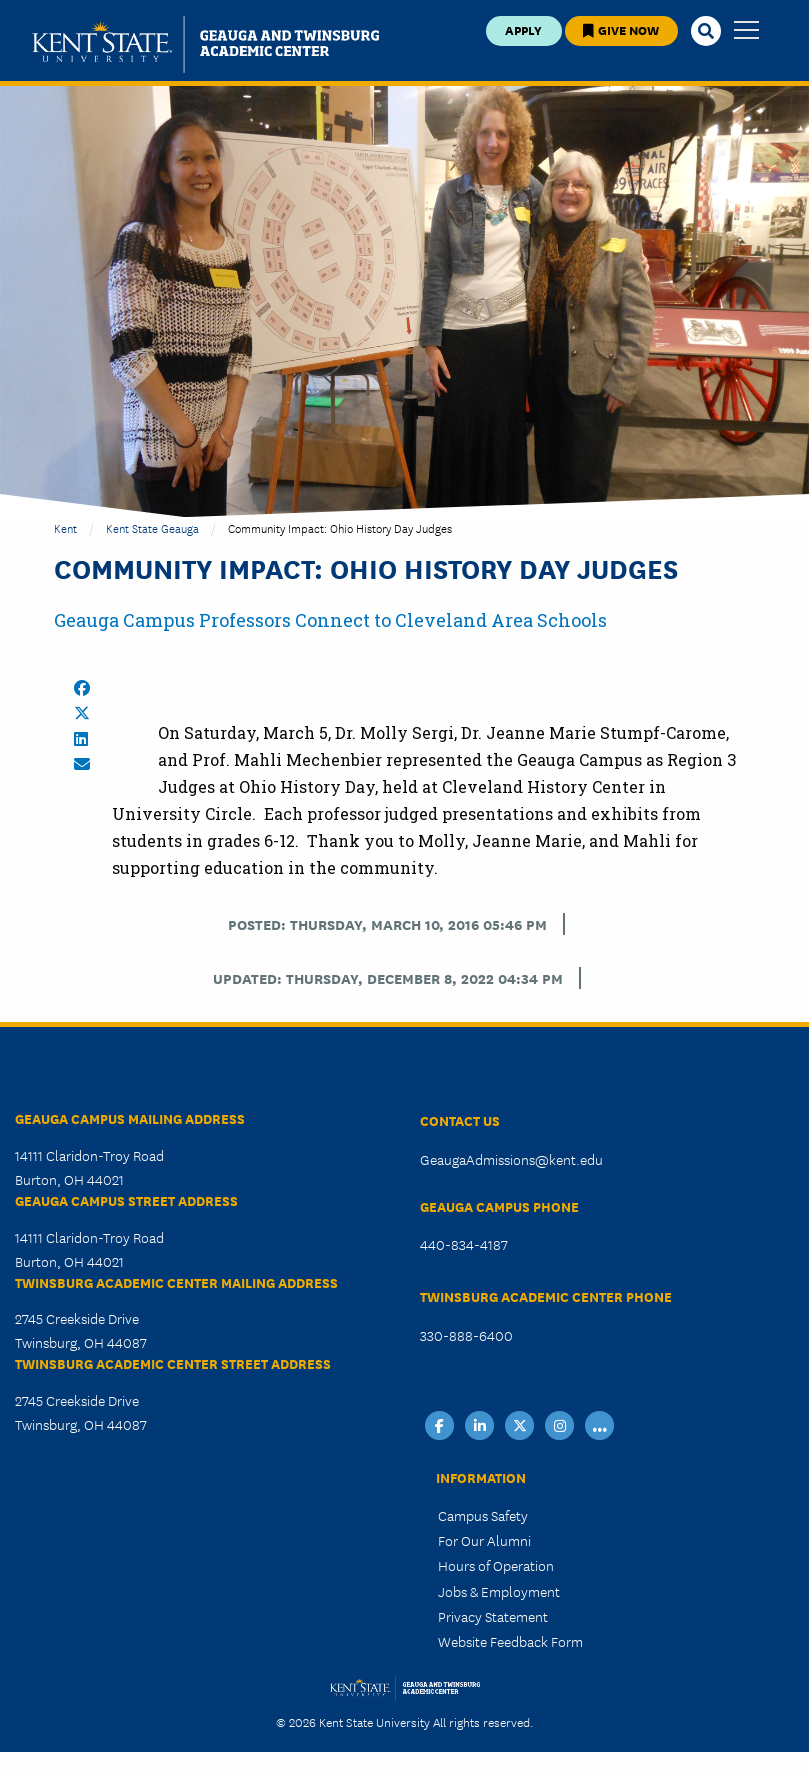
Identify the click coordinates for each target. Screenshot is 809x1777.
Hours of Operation (496, 1565)
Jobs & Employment (499, 1591)
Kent (65, 527)
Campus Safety (483, 1515)
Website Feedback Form (510, 1641)
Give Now (621, 29)
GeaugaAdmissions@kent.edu (511, 1159)
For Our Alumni (484, 1540)
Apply (523, 29)
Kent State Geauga (152, 527)
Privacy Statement (493, 1616)
